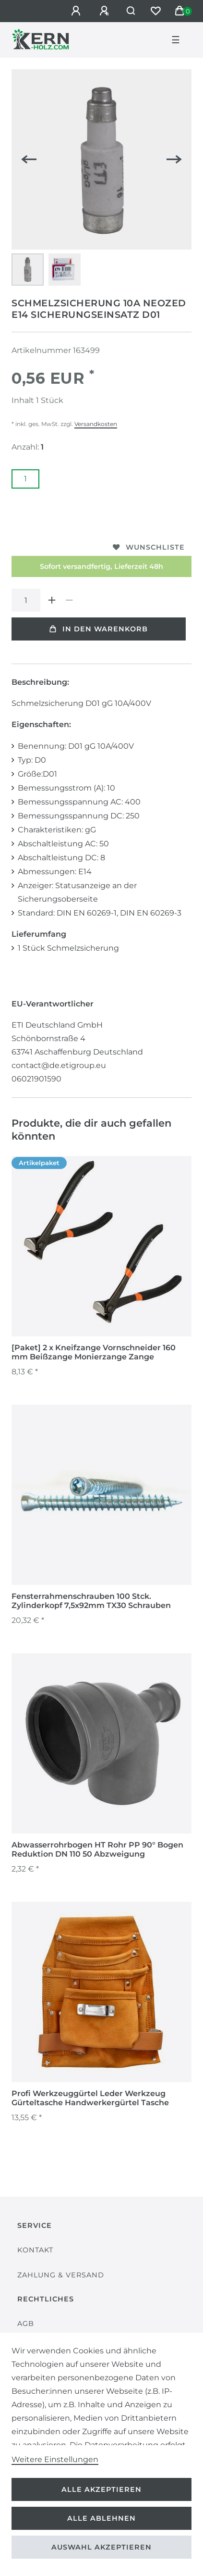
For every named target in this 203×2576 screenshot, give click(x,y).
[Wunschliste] (155, 11)
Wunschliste (149, 547)
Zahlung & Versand (60, 2275)
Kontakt (35, 2250)
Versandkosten (95, 423)
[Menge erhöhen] (51, 600)
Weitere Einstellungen (55, 2459)
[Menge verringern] (69, 600)
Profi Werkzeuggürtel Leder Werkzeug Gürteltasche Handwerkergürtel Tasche (90, 2098)
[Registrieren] (105, 11)
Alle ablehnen (101, 2518)
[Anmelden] (77, 11)
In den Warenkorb (98, 629)
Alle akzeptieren (101, 2489)
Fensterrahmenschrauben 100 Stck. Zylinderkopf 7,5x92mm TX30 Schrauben (91, 1601)
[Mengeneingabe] (26, 600)
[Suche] (131, 11)
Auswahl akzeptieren (101, 2547)
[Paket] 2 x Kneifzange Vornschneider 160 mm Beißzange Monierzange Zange (94, 1352)
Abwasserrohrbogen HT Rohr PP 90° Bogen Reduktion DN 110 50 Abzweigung (97, 1849)
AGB (25, 2323)
